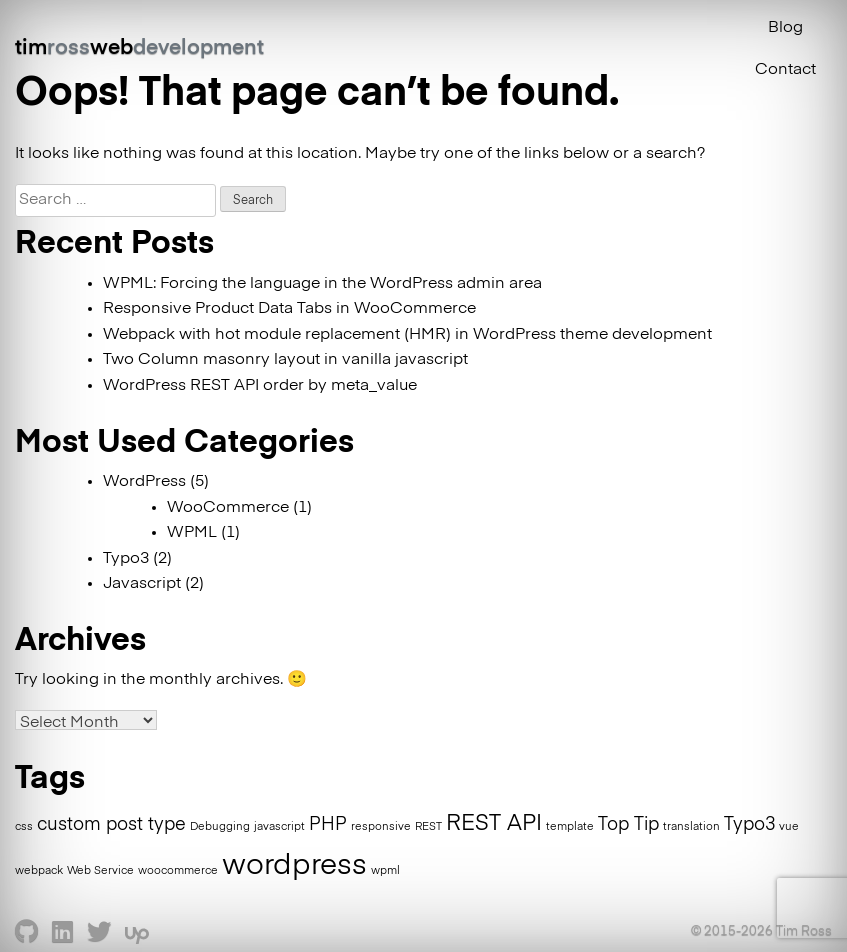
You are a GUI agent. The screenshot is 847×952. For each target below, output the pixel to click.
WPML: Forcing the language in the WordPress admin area (322, 284)
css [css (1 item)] (24, 827)
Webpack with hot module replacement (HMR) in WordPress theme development (407, 335)
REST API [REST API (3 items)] (494, 824)
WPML (192, 533)
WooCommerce (228, 508)
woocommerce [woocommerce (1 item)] (178, 871)
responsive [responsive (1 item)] (381, 827)
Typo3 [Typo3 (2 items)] (749, 825)
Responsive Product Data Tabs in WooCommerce (289, 309)
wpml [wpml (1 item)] (385, 871)
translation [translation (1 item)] (691, 827)
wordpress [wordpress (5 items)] (294, 866)
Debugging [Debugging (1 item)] (220, 827)
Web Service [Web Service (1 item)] (100, 871)
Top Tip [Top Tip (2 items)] (628, 825)
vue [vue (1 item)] (789, 827)
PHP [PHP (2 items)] (328, 825)
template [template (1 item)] (570, 827)
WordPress (144, 482)
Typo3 (126, 559)
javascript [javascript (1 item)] (279, 827)
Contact (785, 70)
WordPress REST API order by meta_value (260, 386)
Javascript (142, 584)
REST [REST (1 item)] (428, 827)
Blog (785, 28)
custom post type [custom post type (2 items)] (111, 825)
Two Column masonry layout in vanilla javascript (285, 360)
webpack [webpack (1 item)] (39, 871)
